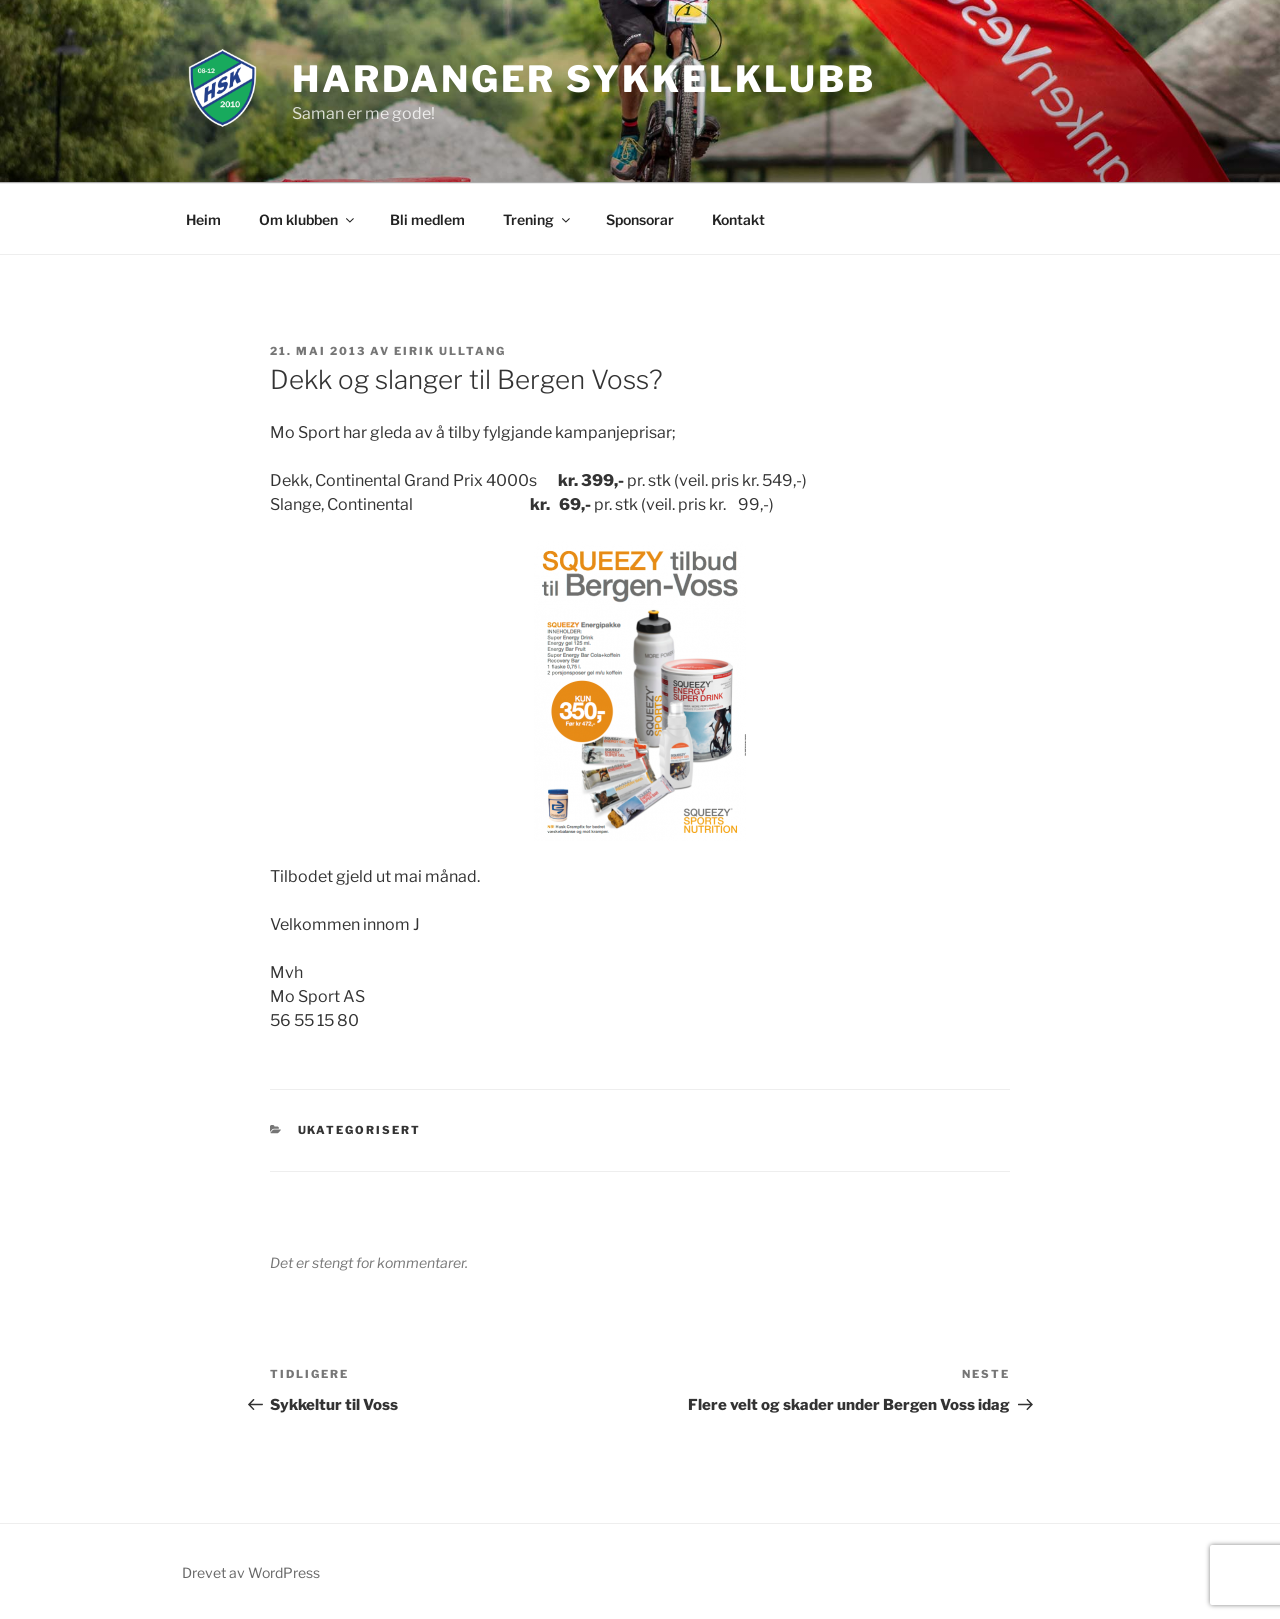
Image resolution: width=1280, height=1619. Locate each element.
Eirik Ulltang (450, 351)
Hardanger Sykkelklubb (583, 79)
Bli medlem (427, 219)
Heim (203, 219)
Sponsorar (640, 219)
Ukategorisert (360, 1130)
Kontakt (738, 219)
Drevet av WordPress (251, 1572)
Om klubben (308, 219)
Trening (538, 219)
